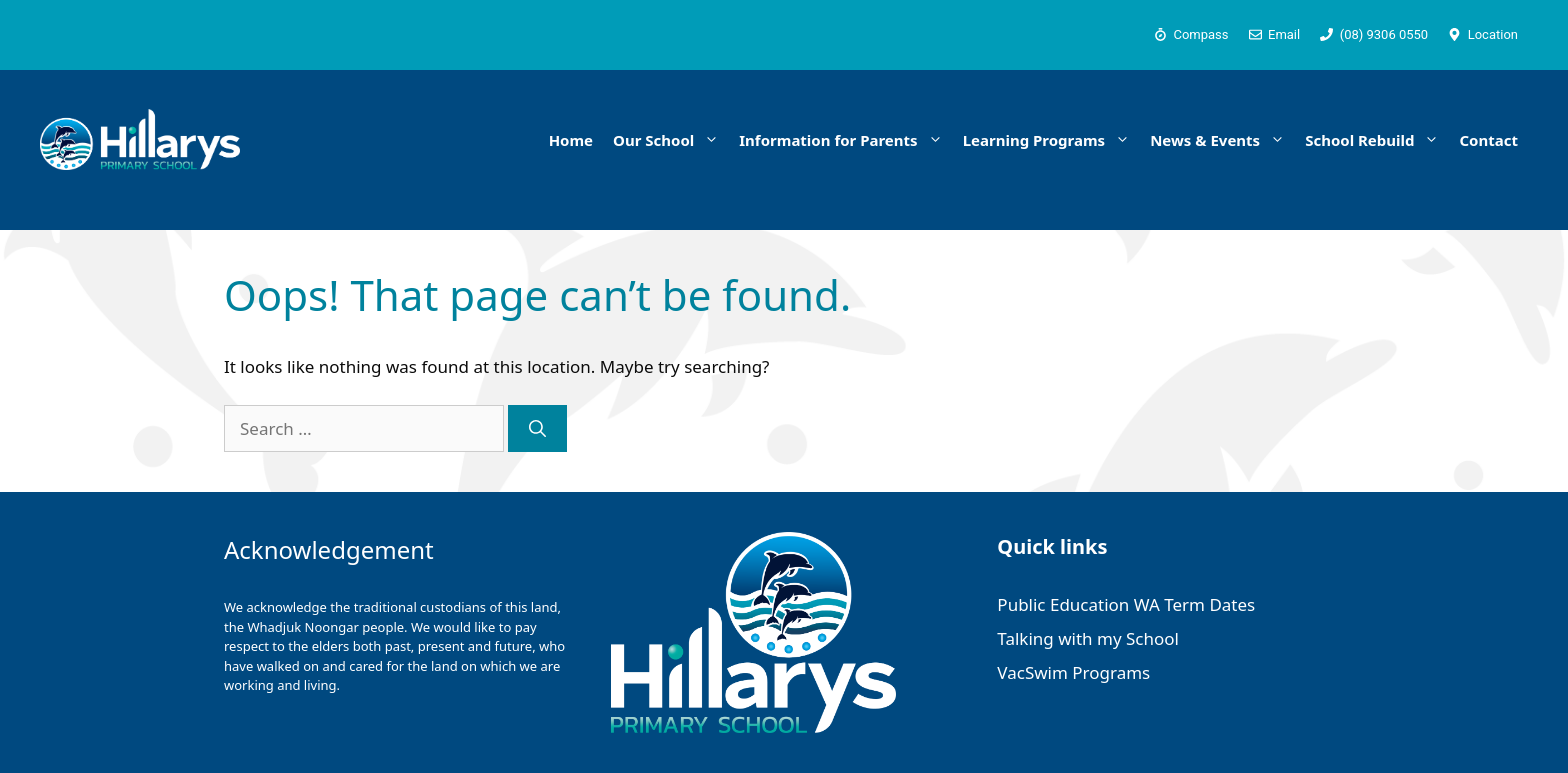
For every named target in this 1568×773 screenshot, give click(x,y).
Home (571, 140)
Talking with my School (1088, 638)
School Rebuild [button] (1377, 140)
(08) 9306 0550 (1384, 34)
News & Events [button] (1222, 140)
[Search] (537, 429)
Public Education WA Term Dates (1126, 604)
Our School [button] (671, 140)
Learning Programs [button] (1052, 140)
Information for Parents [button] (845, 140)
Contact (1488, 140)
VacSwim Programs (1073, 672)
